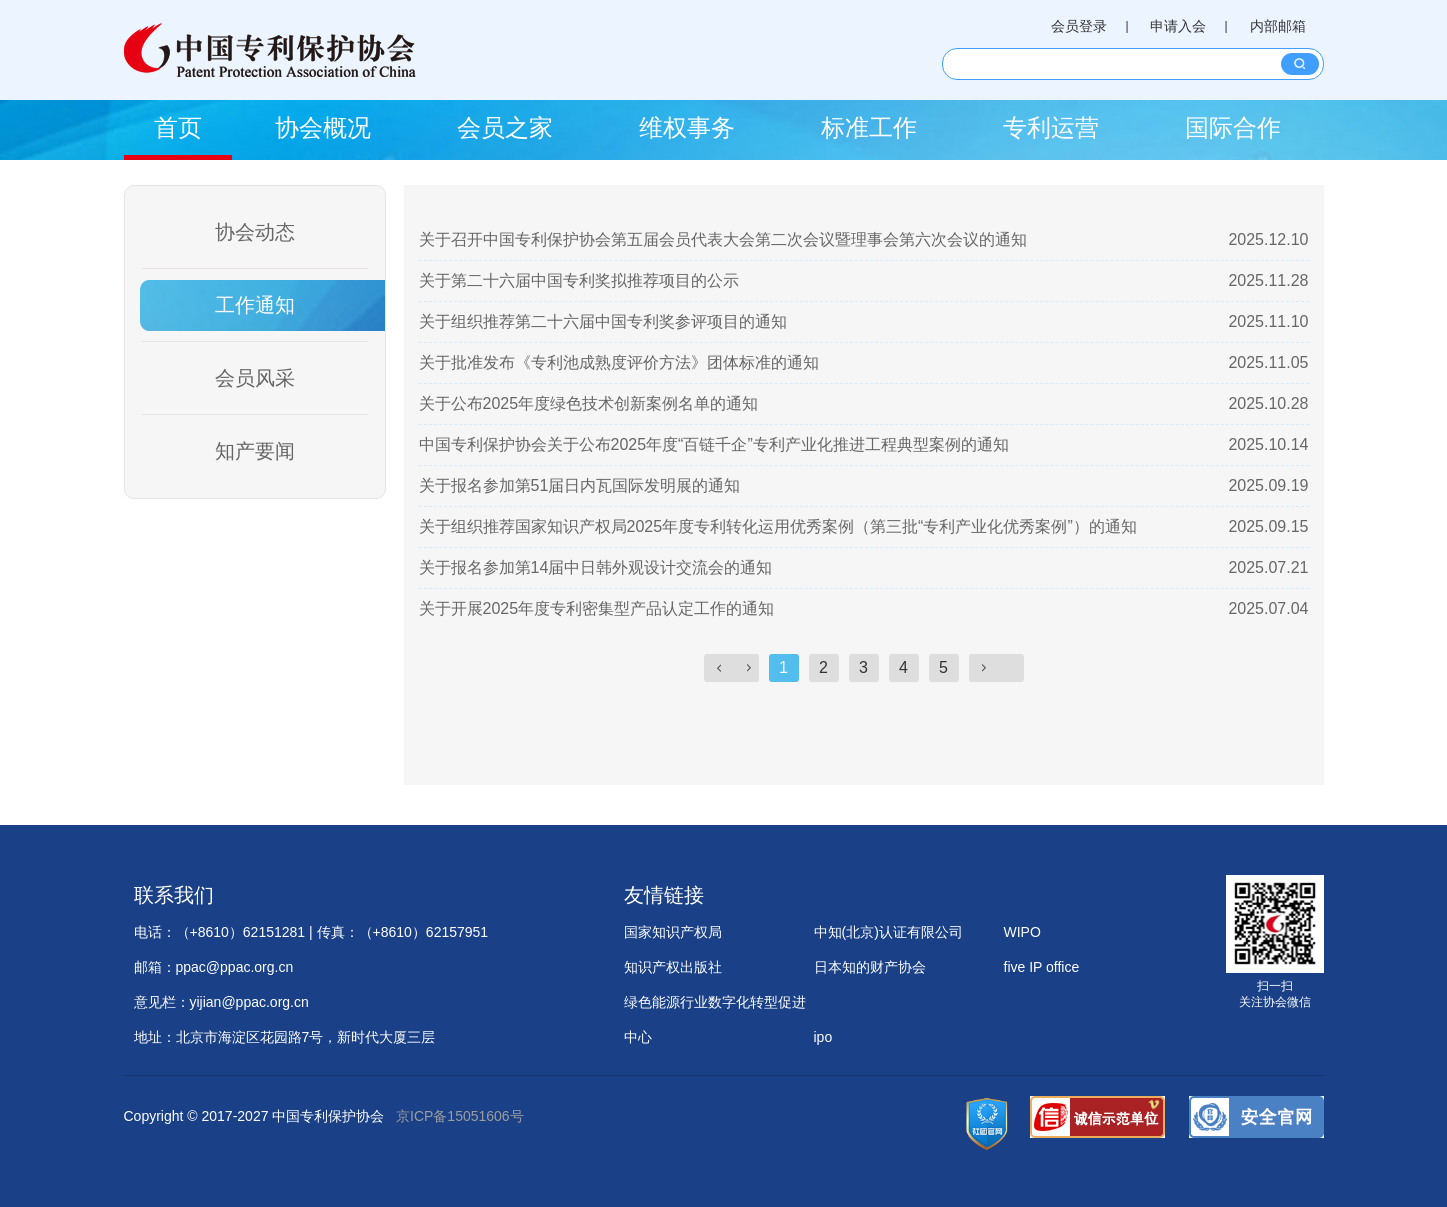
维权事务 (687, 127)
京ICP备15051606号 (460, 1116)
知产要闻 (255, 451)
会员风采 (255, 378)
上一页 (731, 668)
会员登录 (1079, 26)
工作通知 (255, 305)
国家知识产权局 (673, 932)
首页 (178, 127)
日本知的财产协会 (870, 967)
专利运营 (1051, 127)
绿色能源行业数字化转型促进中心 (715, 1007)
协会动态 (255, 232)
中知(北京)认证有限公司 (888, 932)
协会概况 (323, 127)
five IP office (1042, 967)
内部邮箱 (1278, 26)
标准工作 (869, 127)
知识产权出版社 (673, 967)
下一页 (996, 668)
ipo (823, 1037)
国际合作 (1233, 127)
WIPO (1022, 932)
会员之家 (505, 127)
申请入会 (1178, 26)
